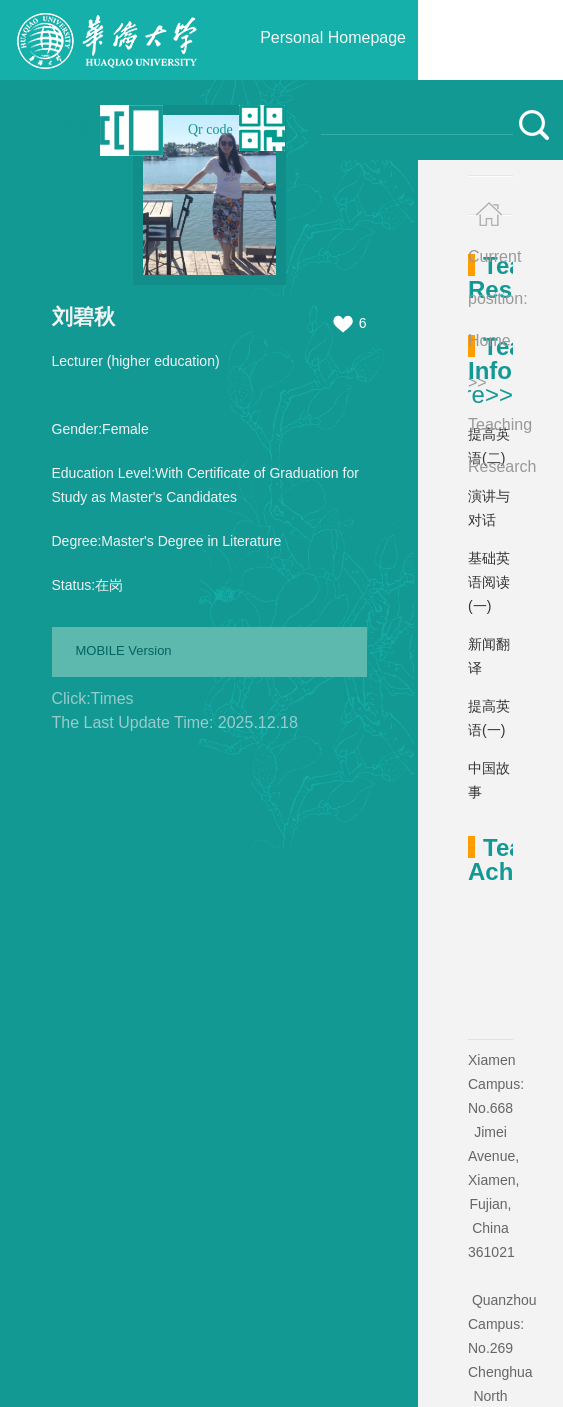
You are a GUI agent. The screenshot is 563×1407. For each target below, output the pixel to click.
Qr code (210, 129)
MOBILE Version (124, 650)
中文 (75, 129)
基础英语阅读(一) (489, 582)
